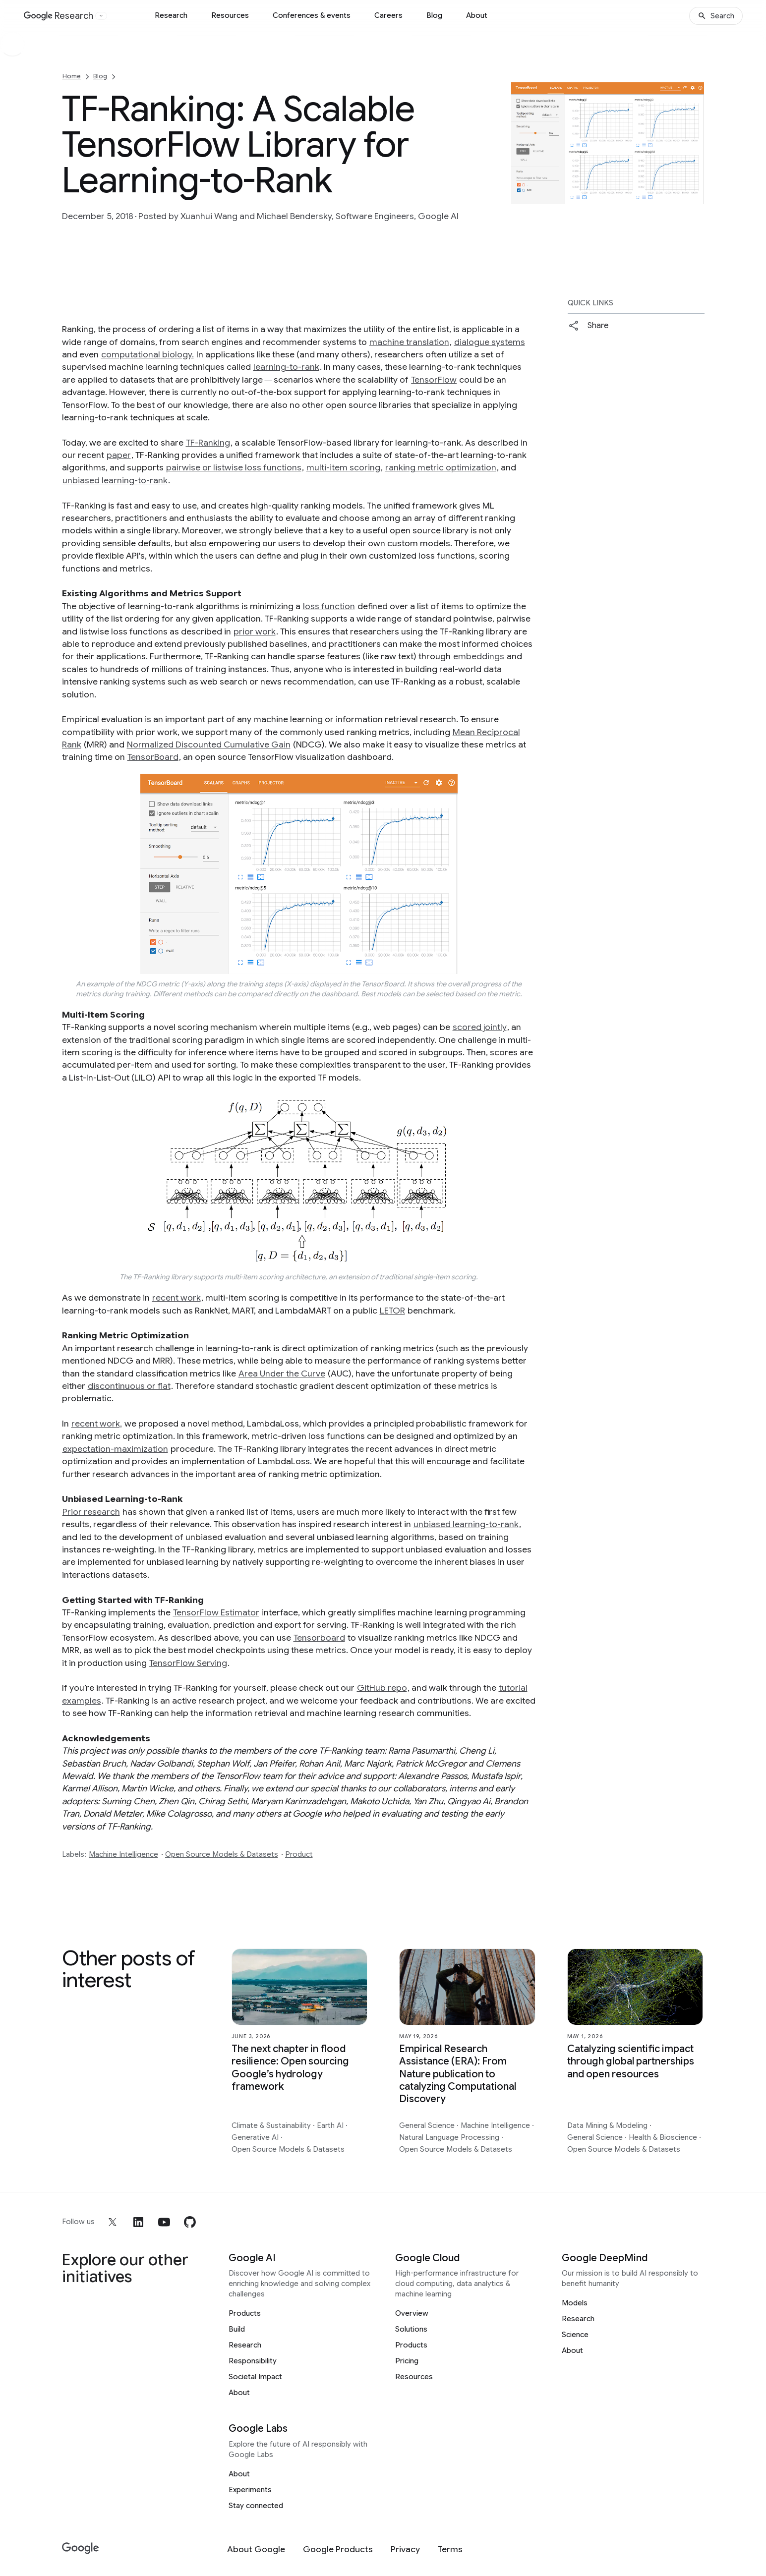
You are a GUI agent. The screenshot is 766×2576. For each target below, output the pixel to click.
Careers (388, 15)
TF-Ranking (208, 442)
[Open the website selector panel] (101, 16)
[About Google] (256, 2549)
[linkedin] (138, 2222)
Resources (230, 15)
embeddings (478, 656)
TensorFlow (434, 379)
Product (299, 1854)
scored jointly (480, 1027)
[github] (190, 2222)
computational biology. (147, 354)
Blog (434, 15)
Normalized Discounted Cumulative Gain (209, 744)
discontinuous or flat (129, 1385)
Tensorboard (319, 1637)
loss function (329, 606)
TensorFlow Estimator (216, 1612)
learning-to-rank (286, 366)
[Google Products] (338, 2549)
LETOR (392, 1310)
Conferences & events (312, 15)
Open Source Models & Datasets (221, 1854)
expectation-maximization (115, 1448)
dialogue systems (489, 342)
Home (71, 76)
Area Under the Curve (281, 1373)
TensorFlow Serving (188, 1663)
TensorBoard (152, 756)
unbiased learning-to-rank (115, 480)
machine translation (409, 342)
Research (171, 15)
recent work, (96, 1423)
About (476, 15)
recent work (176, 1297)
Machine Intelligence (123, 1854)
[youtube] (164, 2222)
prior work (255, 631)
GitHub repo (382, 1687)
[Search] (716, 15)
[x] (112, 2222)
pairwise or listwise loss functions (233, 467)
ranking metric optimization (440, 467)
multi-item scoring (343, 467)
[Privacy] (405, 2549)
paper (119, 455)
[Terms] (450, 2549)
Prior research (91, 1511)
